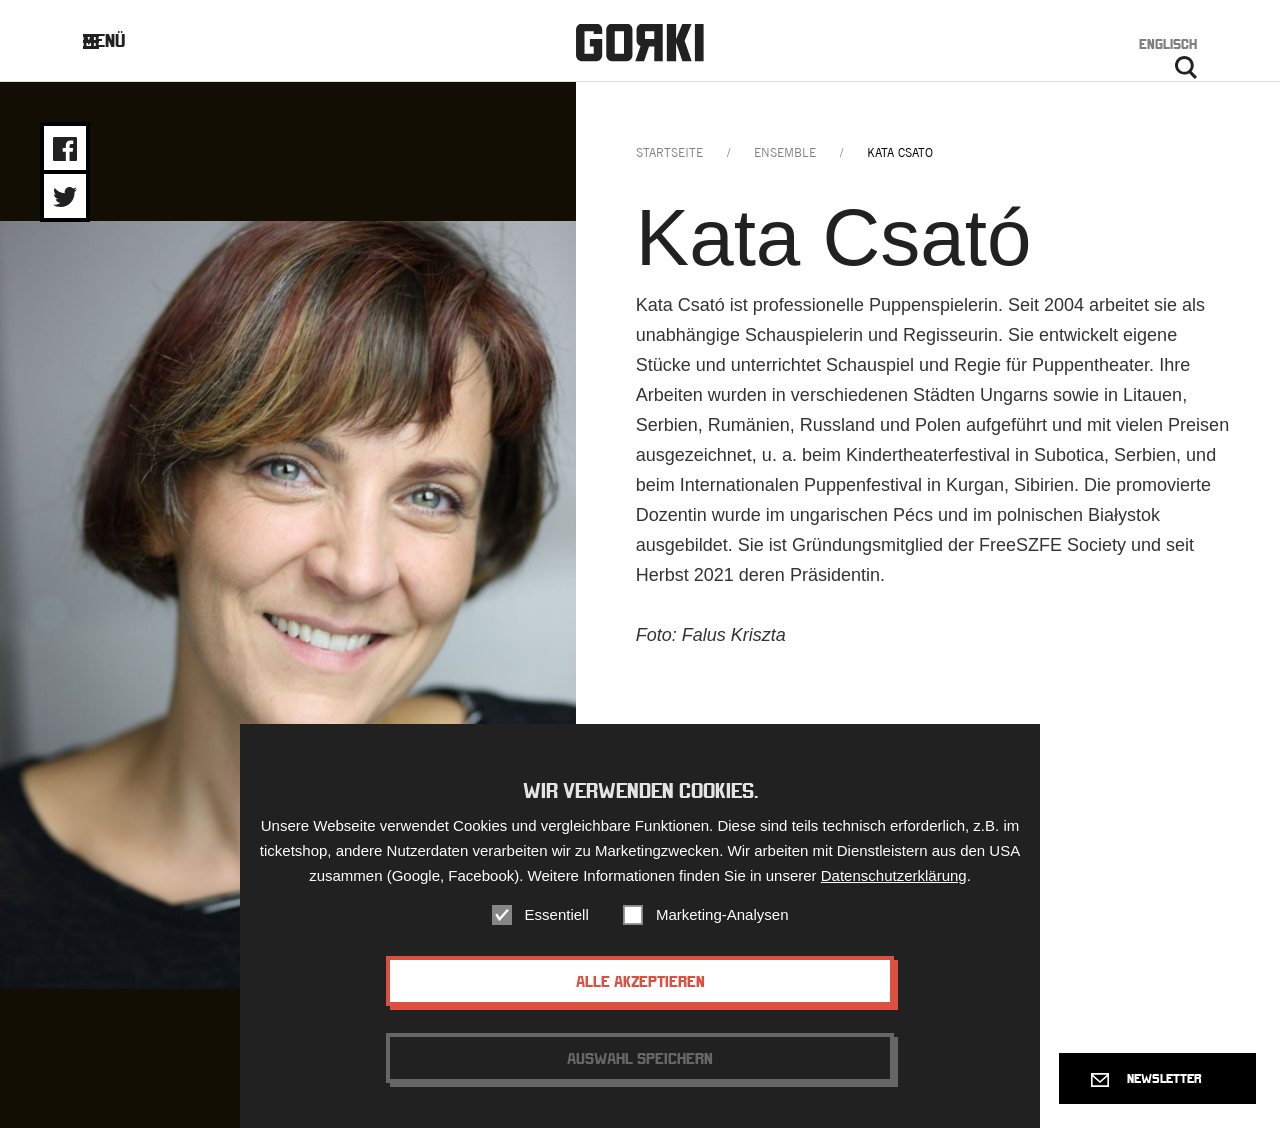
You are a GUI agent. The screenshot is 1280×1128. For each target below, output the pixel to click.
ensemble (785, 152)
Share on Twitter (65, 197)
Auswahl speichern (640, 1060)
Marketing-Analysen (722, 916)
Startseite (669, 152)
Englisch (1168, 44)
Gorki (640, 42)
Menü (119, 40)
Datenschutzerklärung (894, 877)
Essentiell (557, 916)
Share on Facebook (65, 149)
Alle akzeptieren (640, 983)
